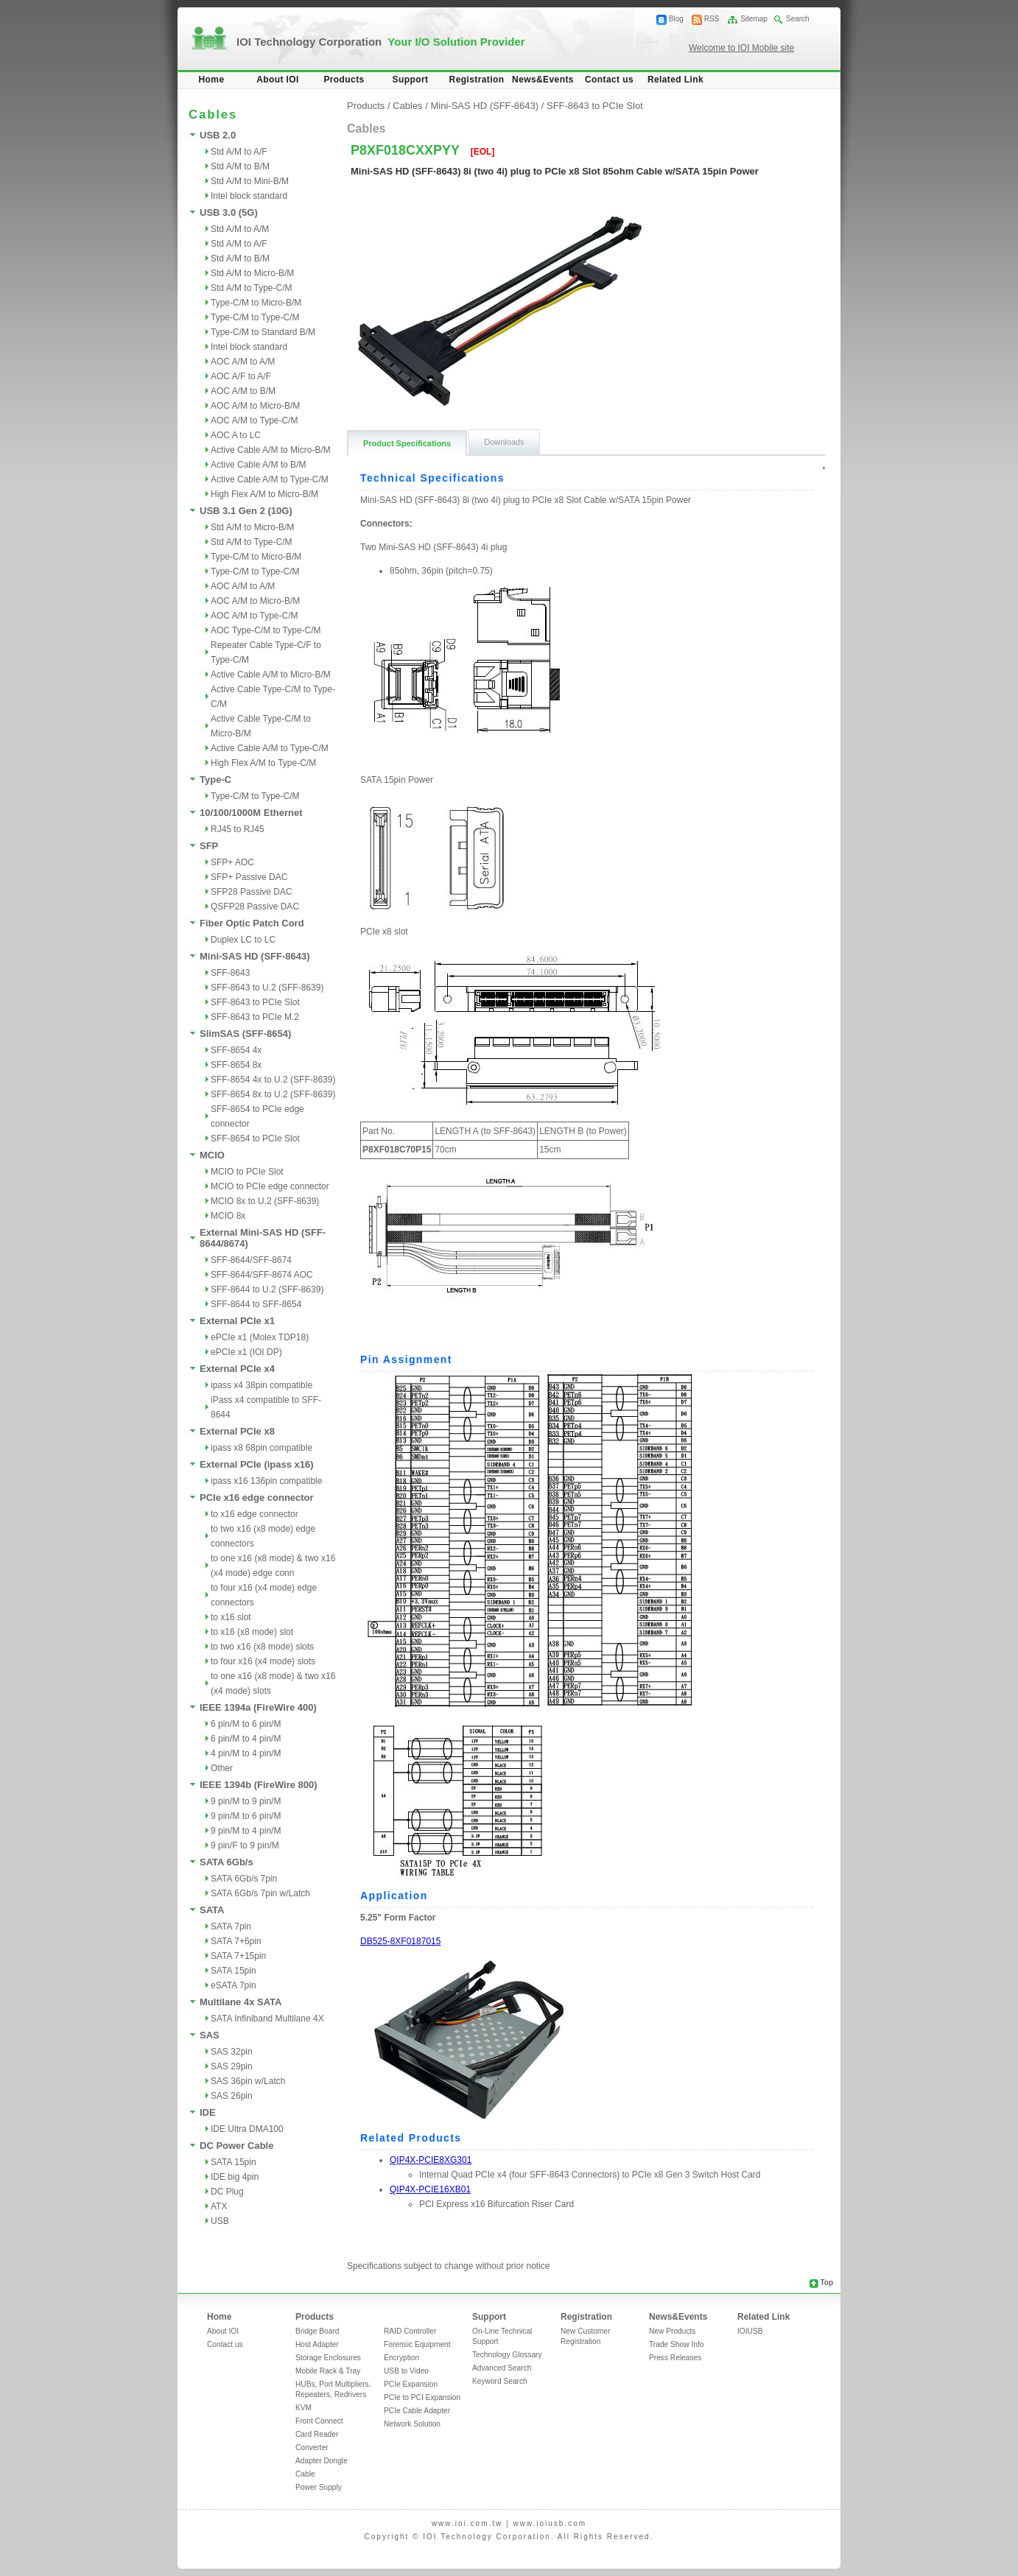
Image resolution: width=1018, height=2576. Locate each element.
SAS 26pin (232, 2096)
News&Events (543, 79)
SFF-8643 (230, 973)
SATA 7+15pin (238, 1956)
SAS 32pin (232, 2052)
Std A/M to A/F (239, 152)
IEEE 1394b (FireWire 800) (258, 1784)
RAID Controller (410, 2331)
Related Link (675, 79)
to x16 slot (231, 1617)
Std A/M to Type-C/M (251, 288)
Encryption (401, 2358)
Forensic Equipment (417, 2344)
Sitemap (754, 19)
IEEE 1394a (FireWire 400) (258, 1707)
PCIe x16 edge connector (257, 1497)
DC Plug (227, 2191)
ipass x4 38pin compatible (261, 1385)
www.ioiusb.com (549, 2523)
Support (411, 79)
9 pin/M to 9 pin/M (246, 1801)
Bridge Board (317, 2331)
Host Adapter (317, 2344)
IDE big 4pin (235, 2177)
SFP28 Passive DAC (251, 892)
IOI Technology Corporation (380, 41)
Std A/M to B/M (240, 166)
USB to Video (406, 2371)
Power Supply (318, 2487)
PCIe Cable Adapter (417, 2411)
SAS (210, 2035)
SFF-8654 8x (236, 1065)
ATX (219, 2206)
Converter (312, 2447)
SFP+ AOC (232, 862)
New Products (672, 2331)
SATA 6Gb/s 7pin (244, 1878)
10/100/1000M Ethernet (251, 812)
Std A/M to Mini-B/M (250, 181)
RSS (712, 19)
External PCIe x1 (237, 1320)
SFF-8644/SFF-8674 (251, 1260)
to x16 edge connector (254, 1514)
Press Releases (675, 2358)
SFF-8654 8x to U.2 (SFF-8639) (273, 1094)
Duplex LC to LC (243, 940)
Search (798, 19)
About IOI (277, 79)
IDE (208, 2112)
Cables (407, 105)
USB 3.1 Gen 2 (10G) (246, 510)
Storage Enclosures (328, 2358)
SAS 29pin (232, 2066)
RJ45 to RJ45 (237, 829)
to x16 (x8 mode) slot (252, 1632)
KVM (303, 2408)
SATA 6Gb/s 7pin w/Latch (260, 1893)
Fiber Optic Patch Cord (252, 923)
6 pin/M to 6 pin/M (246, 1724)
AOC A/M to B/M (243, 391)
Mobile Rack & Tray (327, 2371)
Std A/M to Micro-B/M (252, 273)
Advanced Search (501, 2368)
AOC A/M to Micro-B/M (255, 406)
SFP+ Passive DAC (249, 877)
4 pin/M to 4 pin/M (246, 1753)
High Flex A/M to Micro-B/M (264, 494)
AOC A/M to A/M (243, 361)
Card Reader (316, 2434)
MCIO (212, 1155)
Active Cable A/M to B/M (258, 465)
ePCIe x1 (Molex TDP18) (260, 1337)
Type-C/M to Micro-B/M (256, 303)
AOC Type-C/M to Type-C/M (266, 630)
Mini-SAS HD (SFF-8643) (255, 956)
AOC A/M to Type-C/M (254, 420)
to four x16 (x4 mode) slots (263, 1661)
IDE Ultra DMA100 (247, 2129)
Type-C (215, 779)
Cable (305, 2474)
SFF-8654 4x (236, 1050)
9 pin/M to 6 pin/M (246, 1816)
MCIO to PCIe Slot (247, 1171)
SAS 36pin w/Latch (248, 2081)
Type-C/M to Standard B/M (263, 332)
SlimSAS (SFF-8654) (245, 1033)
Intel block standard (249, 196)
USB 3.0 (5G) (229, 212)
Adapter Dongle (321, 2461)
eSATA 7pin (233, 1985)
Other (222, 1768)
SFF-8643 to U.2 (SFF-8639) (267, 987)
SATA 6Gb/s (226, 1862)
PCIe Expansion (411, 2384)
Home (212, 79)
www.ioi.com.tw (467, 2523)
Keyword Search (499, 2381)
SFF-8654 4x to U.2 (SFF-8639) (273, 1079)
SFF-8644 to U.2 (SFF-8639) (267, 1289)
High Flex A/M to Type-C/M (263, 763)
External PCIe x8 (237, 1431)
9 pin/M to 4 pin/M (246, 1831)
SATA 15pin (233, 1971)
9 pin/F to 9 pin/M (245, 1845)
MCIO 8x (228, 1216)
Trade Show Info (676, 2344)
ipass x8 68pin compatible (261, 1448)
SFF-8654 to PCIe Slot (255, 1138)
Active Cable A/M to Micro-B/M (271, 450)
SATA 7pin (231, 1926)
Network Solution (412, 2424)
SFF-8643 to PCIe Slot (255, 1002)
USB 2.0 (218, 135)
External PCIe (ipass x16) (257, 1464)
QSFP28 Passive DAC (255, 906)
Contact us (609, 79)
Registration (477, 79)
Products (343, 79)
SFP (209, 845)
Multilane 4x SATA (240, 2001)
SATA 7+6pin (236, 1941)
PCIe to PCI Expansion (422, 2397)
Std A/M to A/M (240, 229)
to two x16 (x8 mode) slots (262, 1646)
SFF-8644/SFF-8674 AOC (262, 1275)
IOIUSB (750, 2331)
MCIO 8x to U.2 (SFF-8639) (265, 1201)
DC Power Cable (236, 2145)
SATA (212, 1909)
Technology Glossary (507, 2355)
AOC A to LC (236, 435)
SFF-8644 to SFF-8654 (256, 1304)
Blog (676, 19)
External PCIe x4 (237, 1368)
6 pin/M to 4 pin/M (246, 1739)
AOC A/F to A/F (241, 376)
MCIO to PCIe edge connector (270, 1186)
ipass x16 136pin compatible (266, 1481)
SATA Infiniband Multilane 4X (267, 2018)
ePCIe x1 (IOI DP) (246, 1352)
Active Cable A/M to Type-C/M (270, 479)
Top (826, 2282)
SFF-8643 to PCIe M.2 (255, 1017)
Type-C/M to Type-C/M (255, 317)
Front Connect (319, 2421)
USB (220, 2221)
